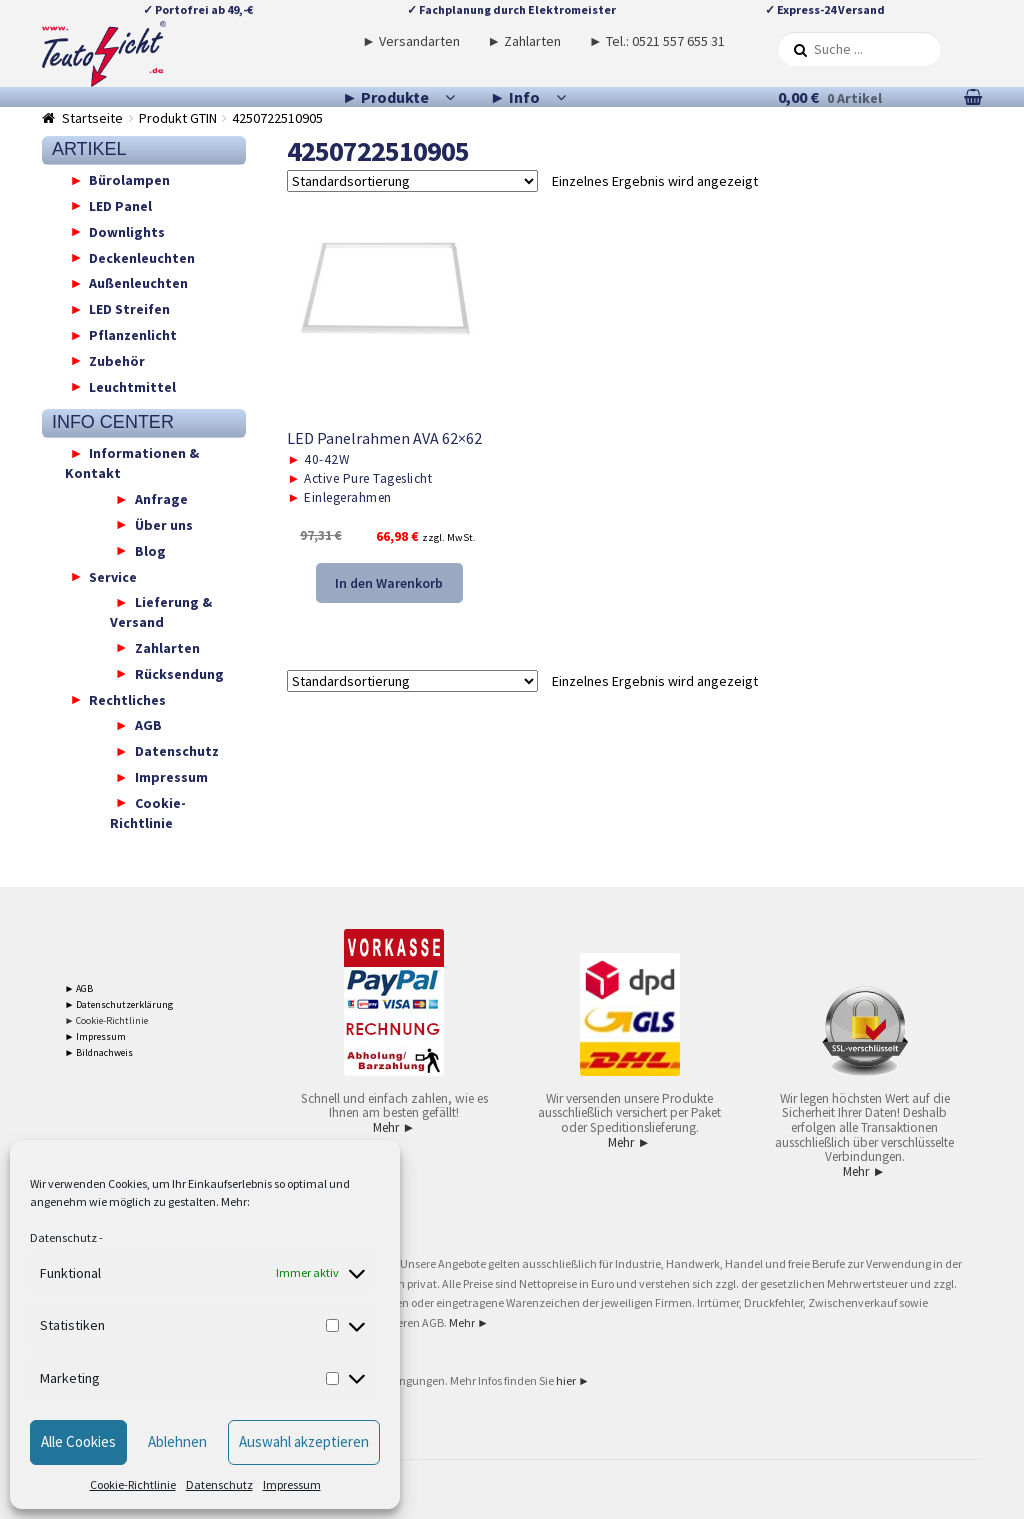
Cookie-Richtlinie (133, 1484)
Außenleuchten (138, 283)
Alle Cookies (78, 1441)
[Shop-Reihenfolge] (412, 181)
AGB (148, 725)
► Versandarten (411, 41)
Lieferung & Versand (161, 612)
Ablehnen (177, 1441)
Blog (150, 550)
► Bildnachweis (99, 1052)
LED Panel (120, 205)
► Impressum (96, 1036)
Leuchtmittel (132, 386)
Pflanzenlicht (133, 335)
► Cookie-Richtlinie (107, 1020)
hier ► (573, 1380)
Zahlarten (167, 647)
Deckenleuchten (142, 257)
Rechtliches (127, 699)
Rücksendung (179, 673)
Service (113, 576)
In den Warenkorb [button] (389, 583)
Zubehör (117, 360)
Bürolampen (129, 180)
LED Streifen (129, 309)
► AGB (79, 988)
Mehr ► (394, 1127)
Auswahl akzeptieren (304, 1441)
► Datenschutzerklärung (119, 1004)
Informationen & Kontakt (132, 463)
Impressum (292, 1484)
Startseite (92, 118)
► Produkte (385, 97)
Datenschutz (63, 1237)
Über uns (164, 524)
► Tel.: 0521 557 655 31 (657, 41)
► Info (515, 97)
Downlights (127, 231)
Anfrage (161, 499)
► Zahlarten (524, 41)
